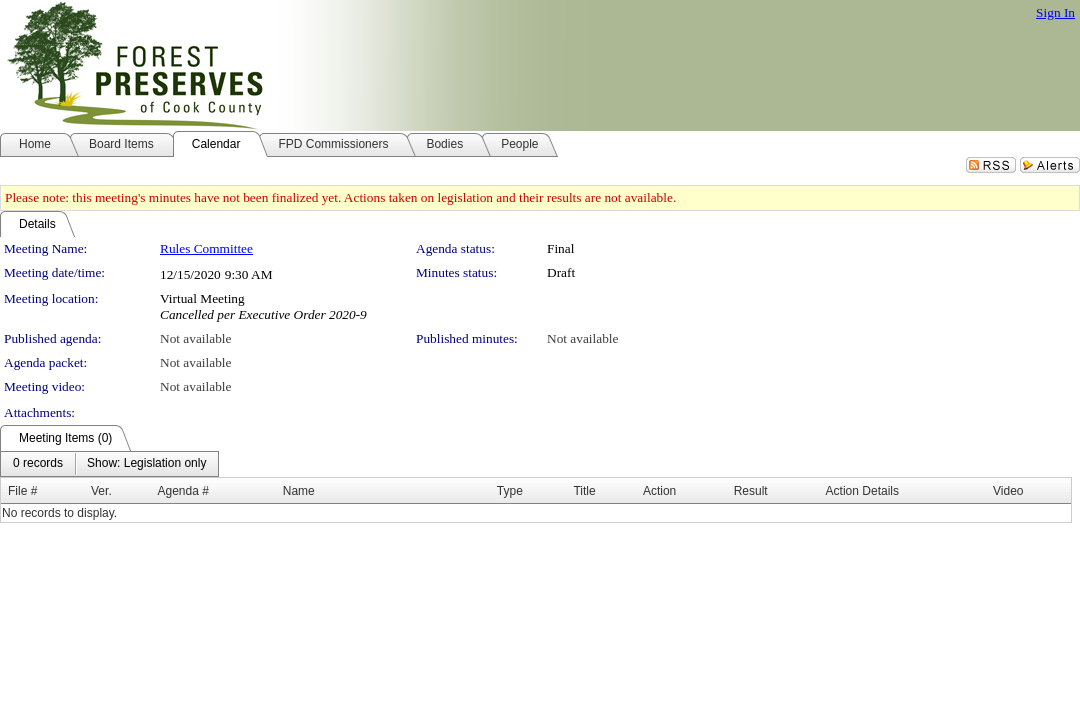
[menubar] (109, 464)
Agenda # (182, 491)
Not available (195, 338)
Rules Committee (206, 248)
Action (659, 491)
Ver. (101, 491)
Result (751, 491)
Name (299, 491)
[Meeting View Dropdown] (146, 464)
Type (510, 491)
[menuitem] (38, 464)
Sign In (1055, 12)
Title (584, 491)
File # (22, 491)
